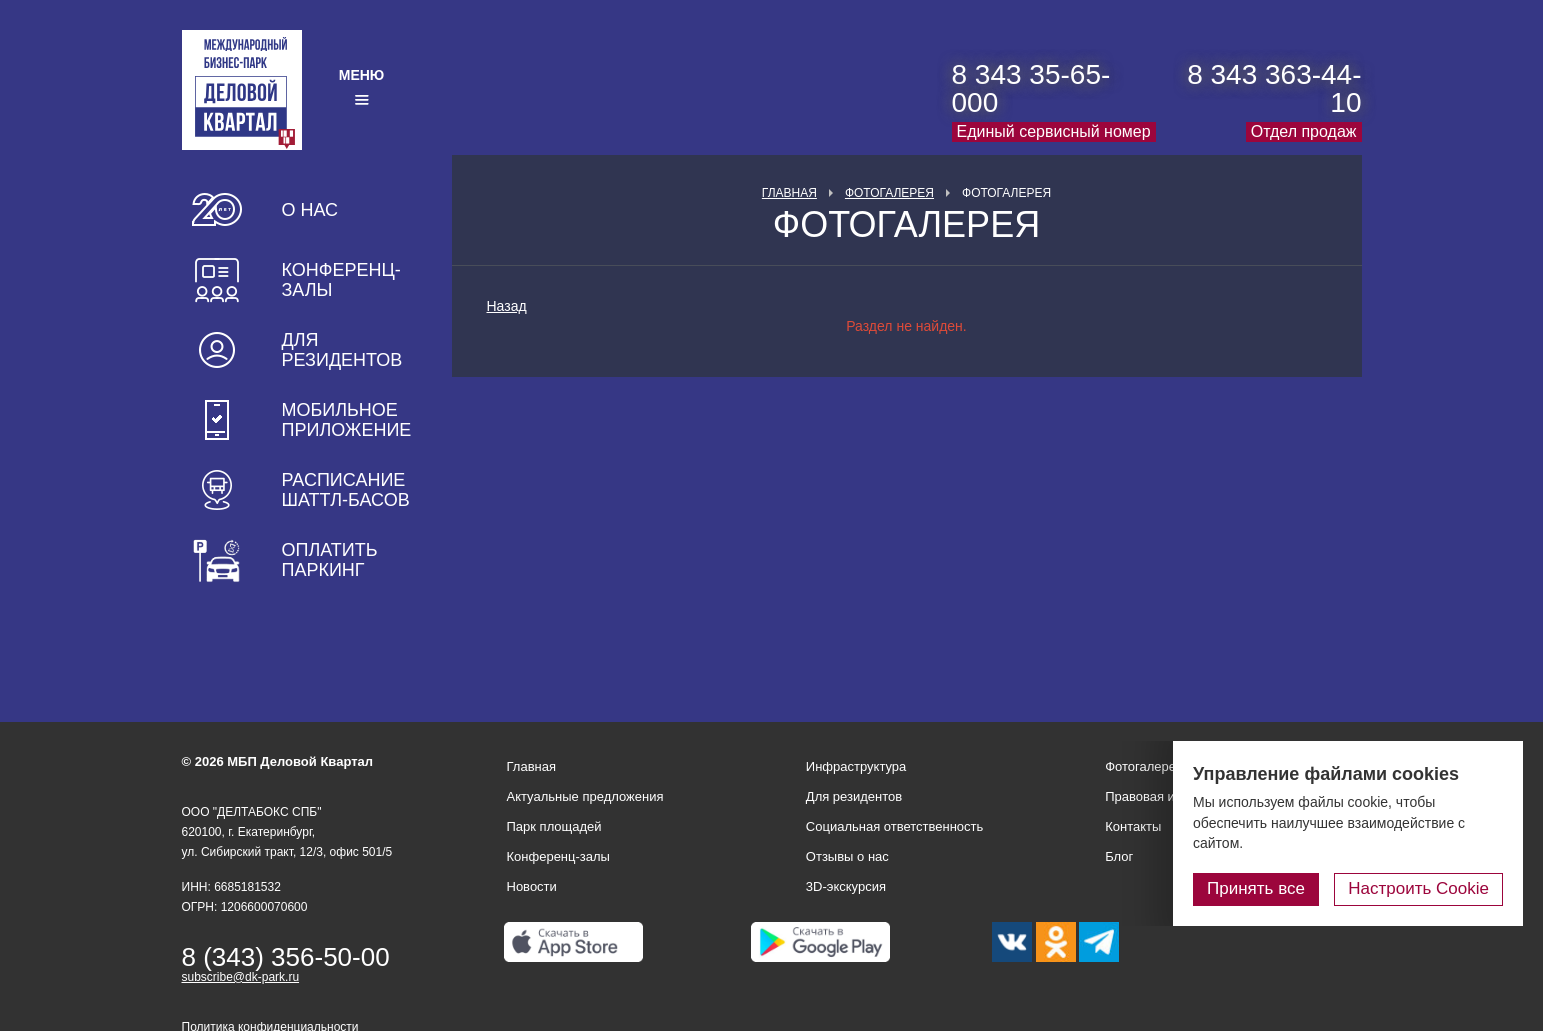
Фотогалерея (889, 193)
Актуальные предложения (585, 796)
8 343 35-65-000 (1031, 88)
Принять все (1256, 888)
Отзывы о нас (847, 856)
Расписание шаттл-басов (346, 490)
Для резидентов (342, 350)
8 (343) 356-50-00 (286, 957)
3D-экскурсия (846, 886)
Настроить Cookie (1418, 888)
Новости (532, 886)
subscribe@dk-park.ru (241, 977)
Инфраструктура (856, 766)
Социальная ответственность (895, 826)
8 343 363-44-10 (1274, 88)
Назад (507, 306)
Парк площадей (554, 826)
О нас (310, 210)
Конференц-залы (341, 280)
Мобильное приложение (347, 420)
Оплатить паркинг (330, 560)
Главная (789, 193)
